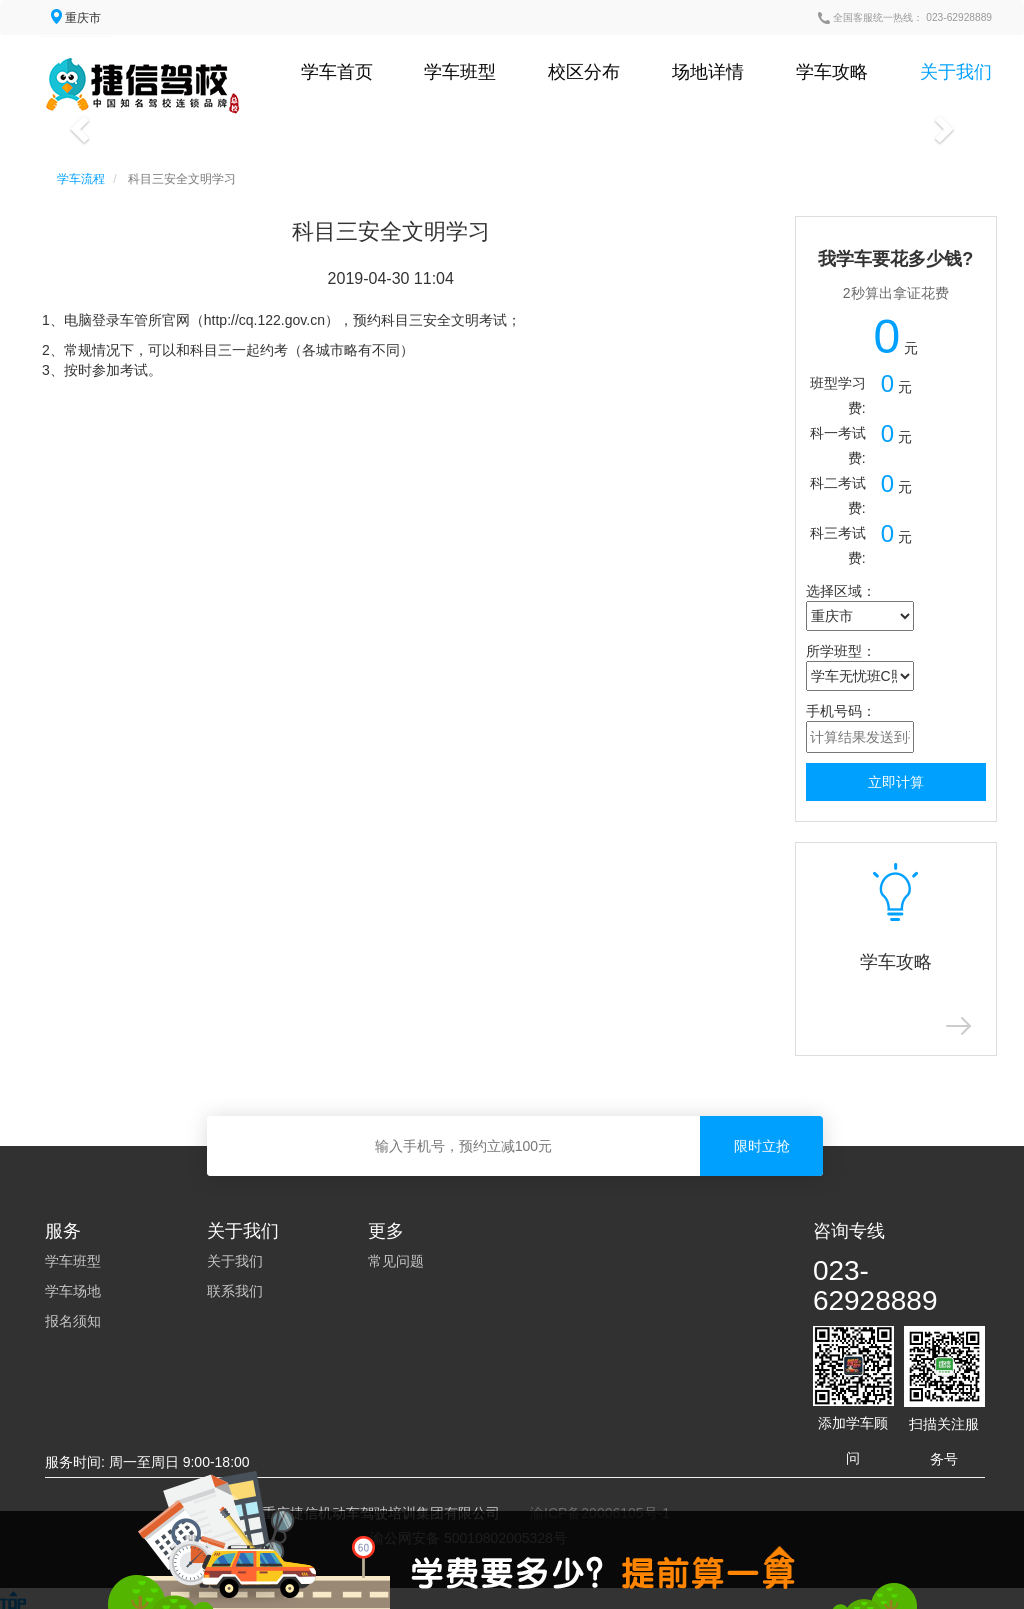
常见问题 (396, 1261)
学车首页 (337, 72)
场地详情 (708, 72)
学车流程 (81, 179)
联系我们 (235, 1291)
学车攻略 (832, 72)
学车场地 (73, 1291)
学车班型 (460, 72)
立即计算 (896, 782)
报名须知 (73, 1321)
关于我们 (956, 72)
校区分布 (584, 72)
